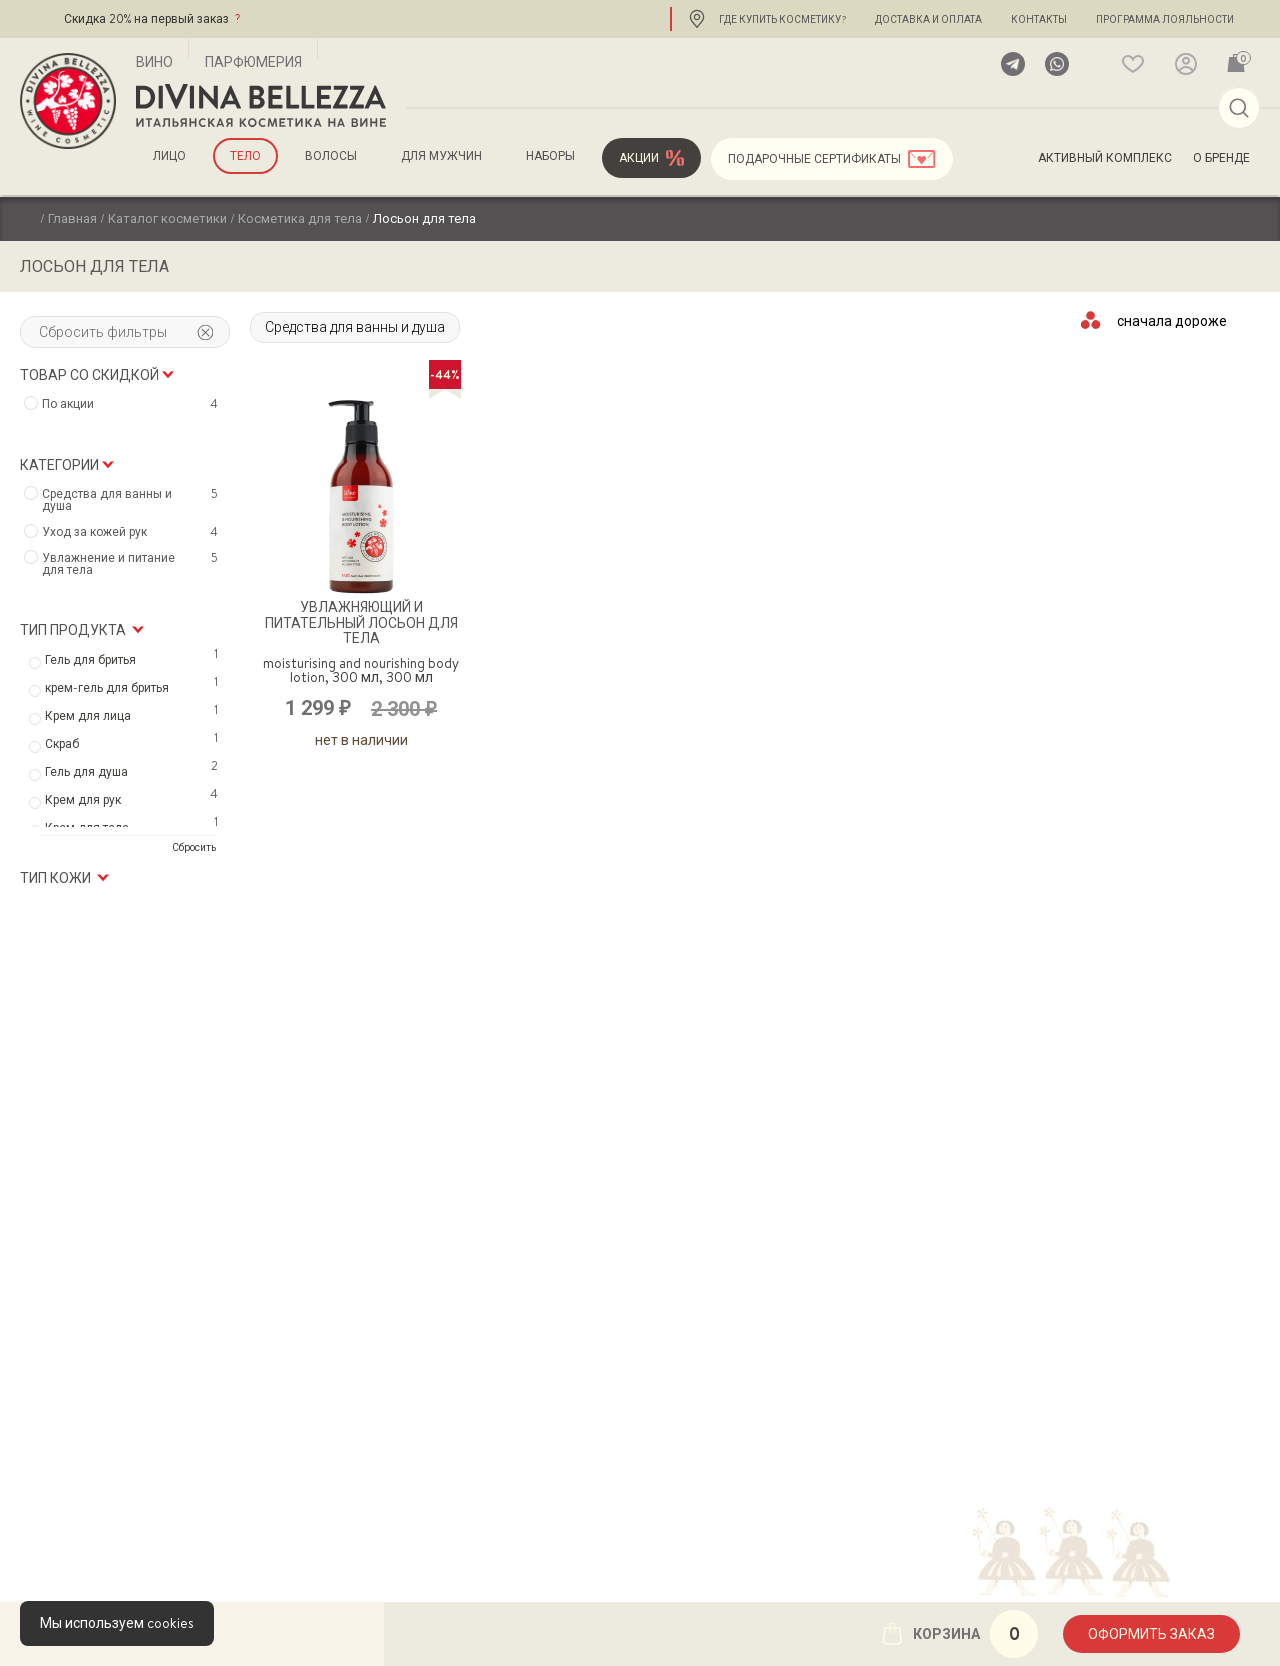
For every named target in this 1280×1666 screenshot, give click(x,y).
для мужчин (441, 156)
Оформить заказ (1151, 1634)
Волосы (331, 156)
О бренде (1221, 158)
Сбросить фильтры (126, 332)
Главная (72, 218)
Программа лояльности (1165, 19)
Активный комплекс (1105, 158)
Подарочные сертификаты (814, 159)
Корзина (959, 1634)
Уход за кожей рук (132, 532)
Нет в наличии (361, 740)
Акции (639, 158)
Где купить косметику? (782, 19)
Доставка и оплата (928, 19)
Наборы (550, 156)
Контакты (1039, 19)
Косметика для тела (300, 218)
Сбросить (194, 847)
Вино (154, 62)
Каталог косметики (167, 218)
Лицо (169, 156)
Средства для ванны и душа (355, 327)
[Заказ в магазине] (1173, 320)
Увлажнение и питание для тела (132, 564)
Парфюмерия (253, 62)
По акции (132, 404)
